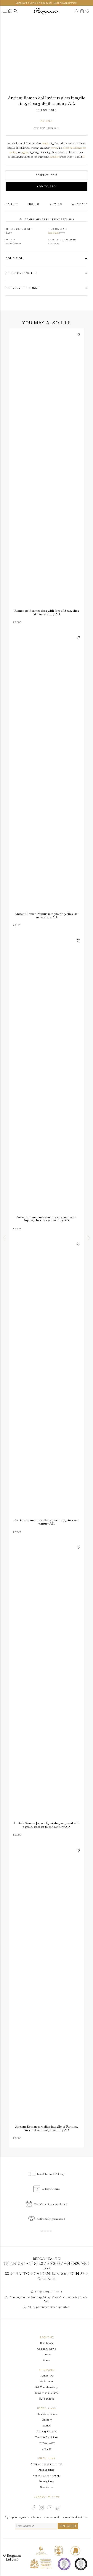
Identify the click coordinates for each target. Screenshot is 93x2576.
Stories (47, 2425)
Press (46, 2360)
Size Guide (56, 232)
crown (54, 147)
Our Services (46, 2398)
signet (25, 152)
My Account (47, 2381)
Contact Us (46, 2375)
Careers (46, 2354)
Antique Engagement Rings (46, 2463)
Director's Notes (46, 273)
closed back (69, 147)
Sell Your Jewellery (46, 2387)
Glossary (46, 2419)
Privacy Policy (47, 2442)
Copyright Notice (46, 2431)
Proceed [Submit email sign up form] (68, 2526)
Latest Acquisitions (46, 2413)
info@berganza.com (48, 2291)
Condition (46, 258)
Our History (46, 2342)
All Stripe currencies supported (49, 2306)
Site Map (46, 2448)
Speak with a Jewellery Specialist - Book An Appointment (46, 2)
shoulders (54, 156)
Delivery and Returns (46, 2392)
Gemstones (46, 2487)
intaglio (45, 143)
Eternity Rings (46, 2481)
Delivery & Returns (46, 288)
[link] (46, 470)
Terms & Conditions (46, 2437)
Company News (46, 2348)
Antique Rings (46, 2469)
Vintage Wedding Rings (46, 2475)
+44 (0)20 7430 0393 (43, 2263)
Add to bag (46, 186)
